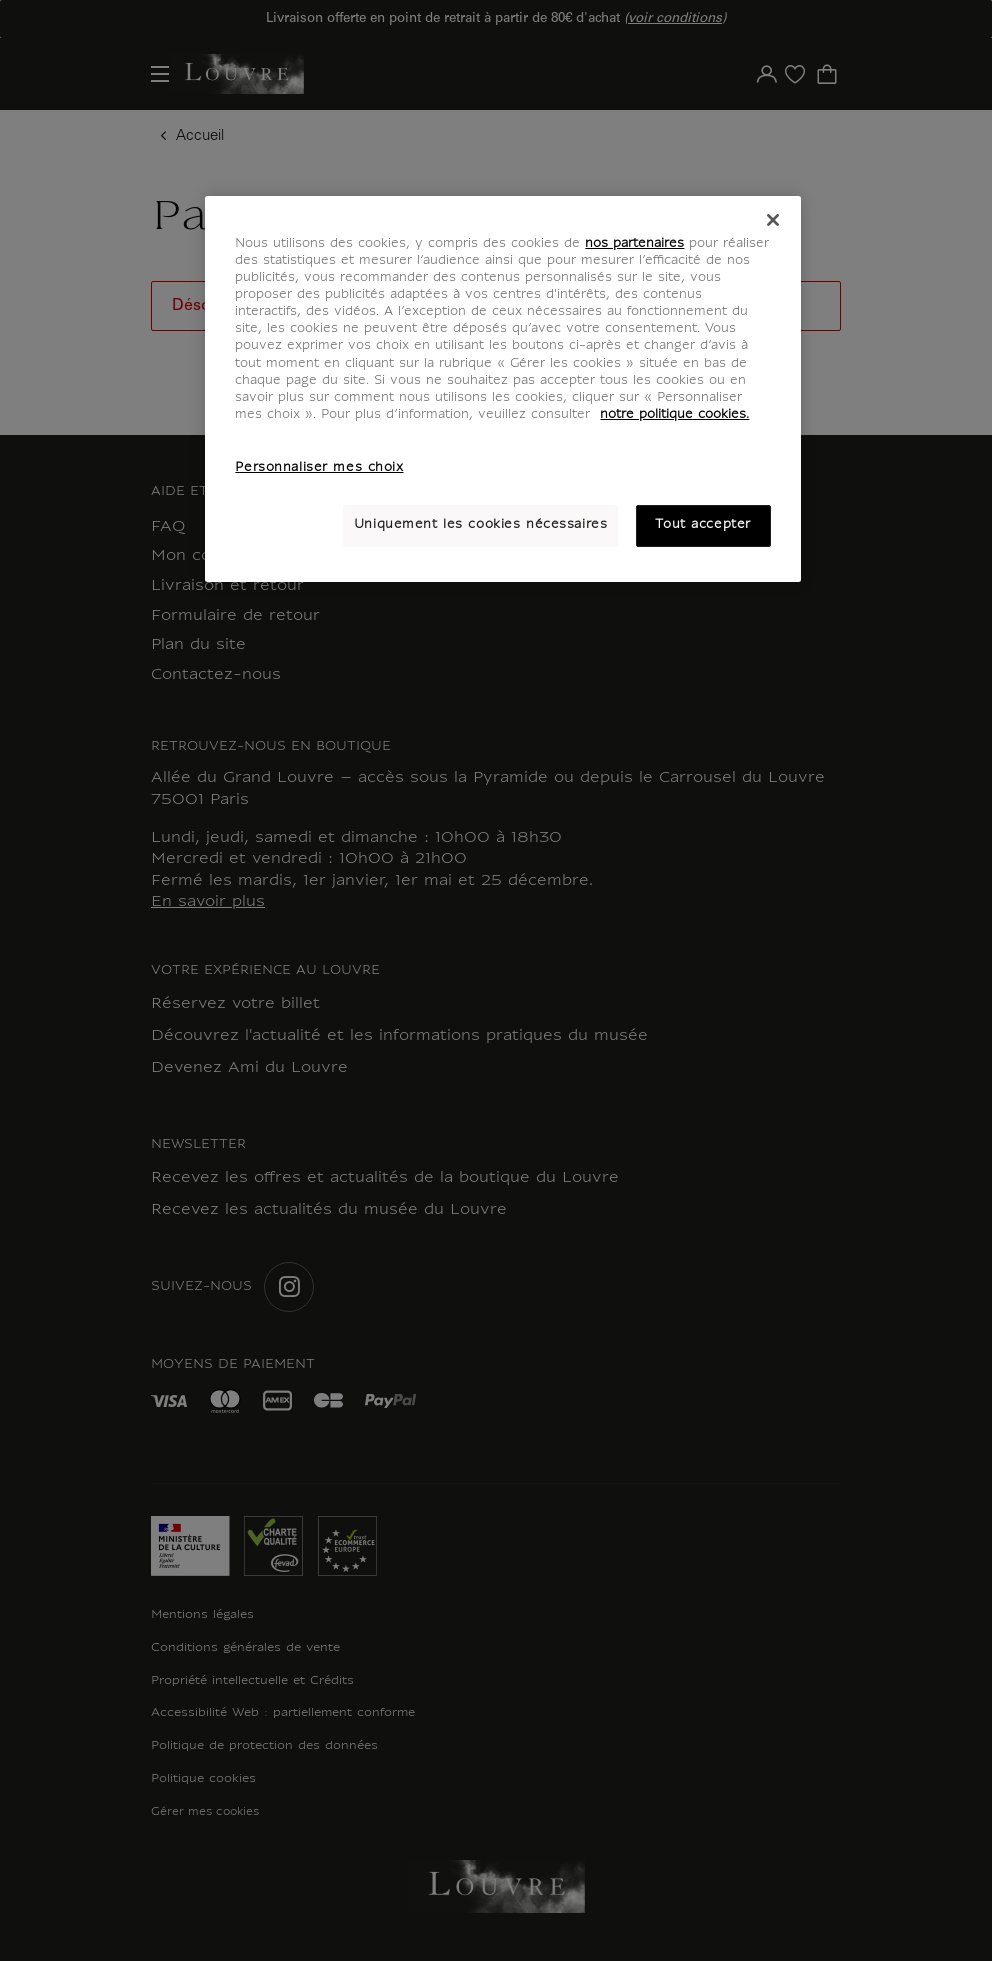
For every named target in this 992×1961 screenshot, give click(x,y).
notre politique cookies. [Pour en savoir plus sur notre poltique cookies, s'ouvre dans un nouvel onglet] (674, 415)
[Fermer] (773, 220)
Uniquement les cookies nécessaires (480, 525)
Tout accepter (702, 525)
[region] (502, 389)
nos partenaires (634, 244)
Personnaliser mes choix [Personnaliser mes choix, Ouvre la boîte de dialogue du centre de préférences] (319, 468)
